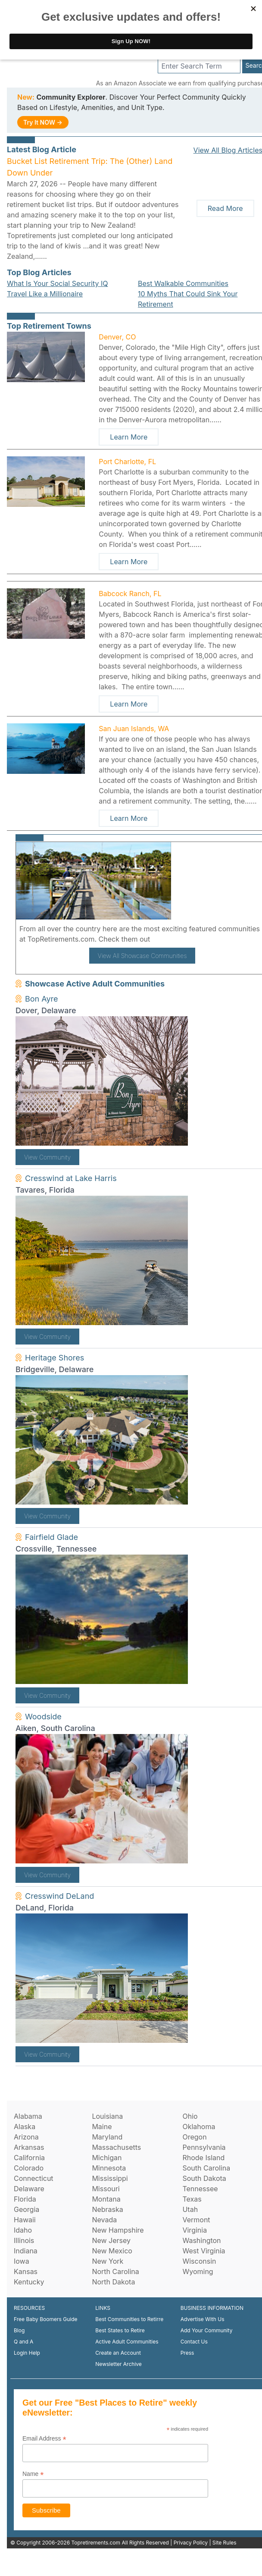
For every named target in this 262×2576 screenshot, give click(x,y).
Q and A (23, 2341)
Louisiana (107, 2116)
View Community (47, 1157)
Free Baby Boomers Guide (46, 2319)
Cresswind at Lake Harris (71, 1178)
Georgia (26, 2209)
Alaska (24, 2126)
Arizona (26, 2137)
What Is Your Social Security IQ (57, 283)
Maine (102, 2126)
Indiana (25, 2250)
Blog (19, 2330)
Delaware (29, 2188)
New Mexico (112, 2250)
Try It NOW (42, 122)
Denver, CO (117, 337)
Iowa (21, 2261)
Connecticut (33, 2178)
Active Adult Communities (126, 2341)
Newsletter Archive (118, 2364)
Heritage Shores (54, 1357)
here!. (162, 939)
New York (107, 2261)
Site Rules (224, 2542)
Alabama (28, 2116)
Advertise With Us (203, 2319)
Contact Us (194, 2341)
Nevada (104, 2219)
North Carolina (115, 2271)
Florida (25, 2199)
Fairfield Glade (51, 1537)
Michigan (107, 2157)
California (29, 2157)
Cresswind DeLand (59, 1896)
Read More (225, 208)
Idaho (23, 2230)
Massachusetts (116, 2147)
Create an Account (118, 2353)
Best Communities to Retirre (129, 2319)
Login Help (27, 2353)
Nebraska (107, 2209)
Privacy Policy (191, 2542)
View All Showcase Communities (142, 955)
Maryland (107, 2137)
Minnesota (109, 2168)
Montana (106, 2199)
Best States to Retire (120, 2330)
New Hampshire (117, 2230)
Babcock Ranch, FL (130, 593)
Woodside (43, 1716)
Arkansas (29, 2147)
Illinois (24, 2240)
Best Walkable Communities (183, 283)
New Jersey (111, 2240)
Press (187, 2353)
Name (33, 2474)
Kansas (25, 2271)
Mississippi (110, 2178)
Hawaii (25, 2219)
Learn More (128, 437)
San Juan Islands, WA (134, 728)
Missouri (105, 2188)
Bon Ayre (41, 998)
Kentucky (29, 2282)
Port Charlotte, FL (127, 461)
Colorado (29, 2168)
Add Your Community (207, 2330)
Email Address (44, 2439)
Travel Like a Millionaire (45, 293)
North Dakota (113, 2282)
